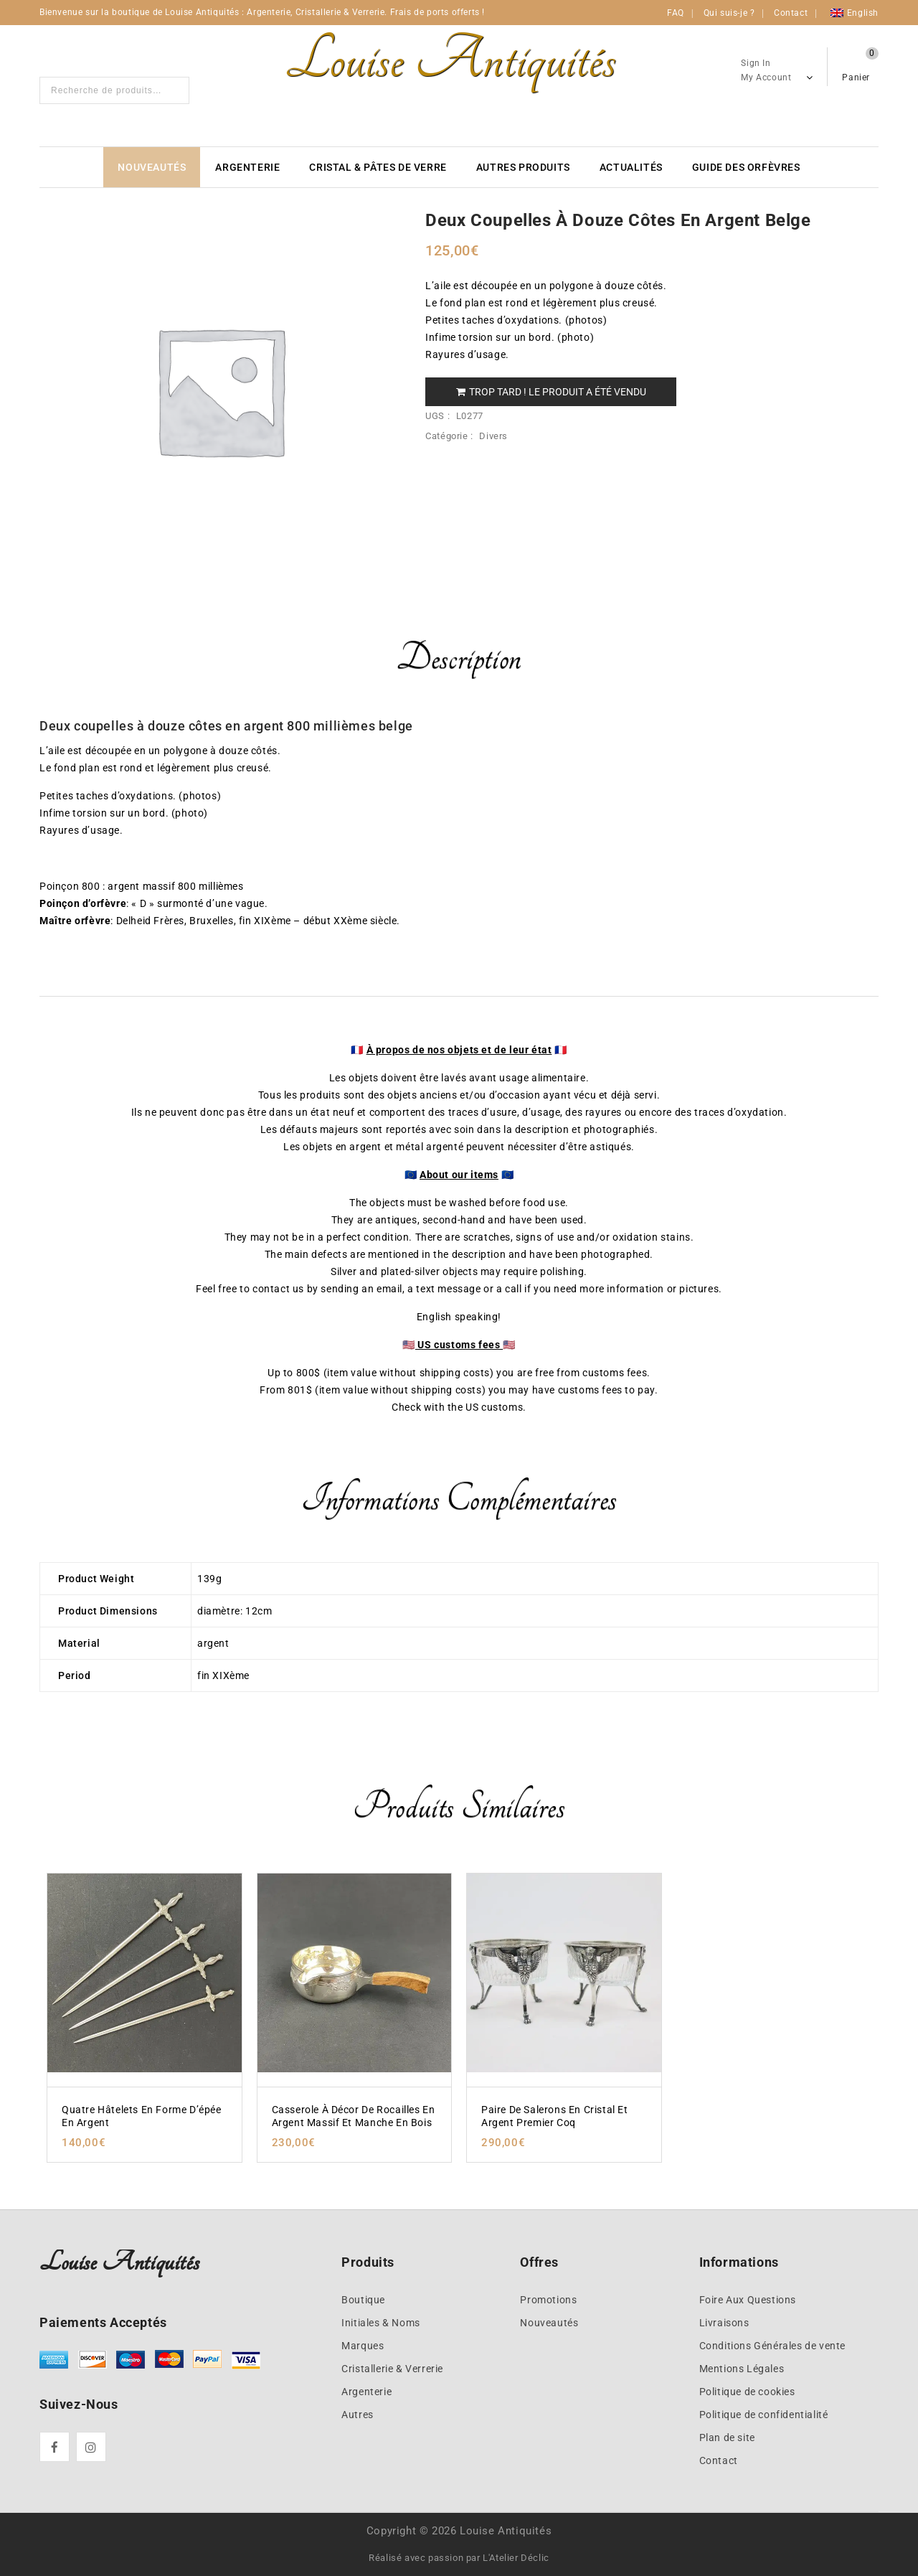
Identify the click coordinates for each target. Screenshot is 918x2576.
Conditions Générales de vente (772, 2345)
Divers (493, 436)
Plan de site (727, 2437)
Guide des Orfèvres (746, 167)
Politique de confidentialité (763, 2414)
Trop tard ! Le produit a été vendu (551, 392)
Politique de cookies (747, 2391)
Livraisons (724, 2322)
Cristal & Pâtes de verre (377, 167)
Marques (362, 2345)
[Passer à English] (855, 13)
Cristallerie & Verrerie (392, 2368)
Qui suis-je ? (729, 13)
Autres (357, 2414)
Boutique (363, 2299)
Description (459, 657)
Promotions (548, 2299)
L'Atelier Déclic (516, 2557)
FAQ (675, 13)
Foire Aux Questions (747, 2299)
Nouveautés (152, 167)
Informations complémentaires (459, 1498)
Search (174, 90)
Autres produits (523, 167)
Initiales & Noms (380, 2322)
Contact (791, 13)
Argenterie (247, 167)
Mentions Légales (742, 2368)
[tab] (459, 667)
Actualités (631, 167)
